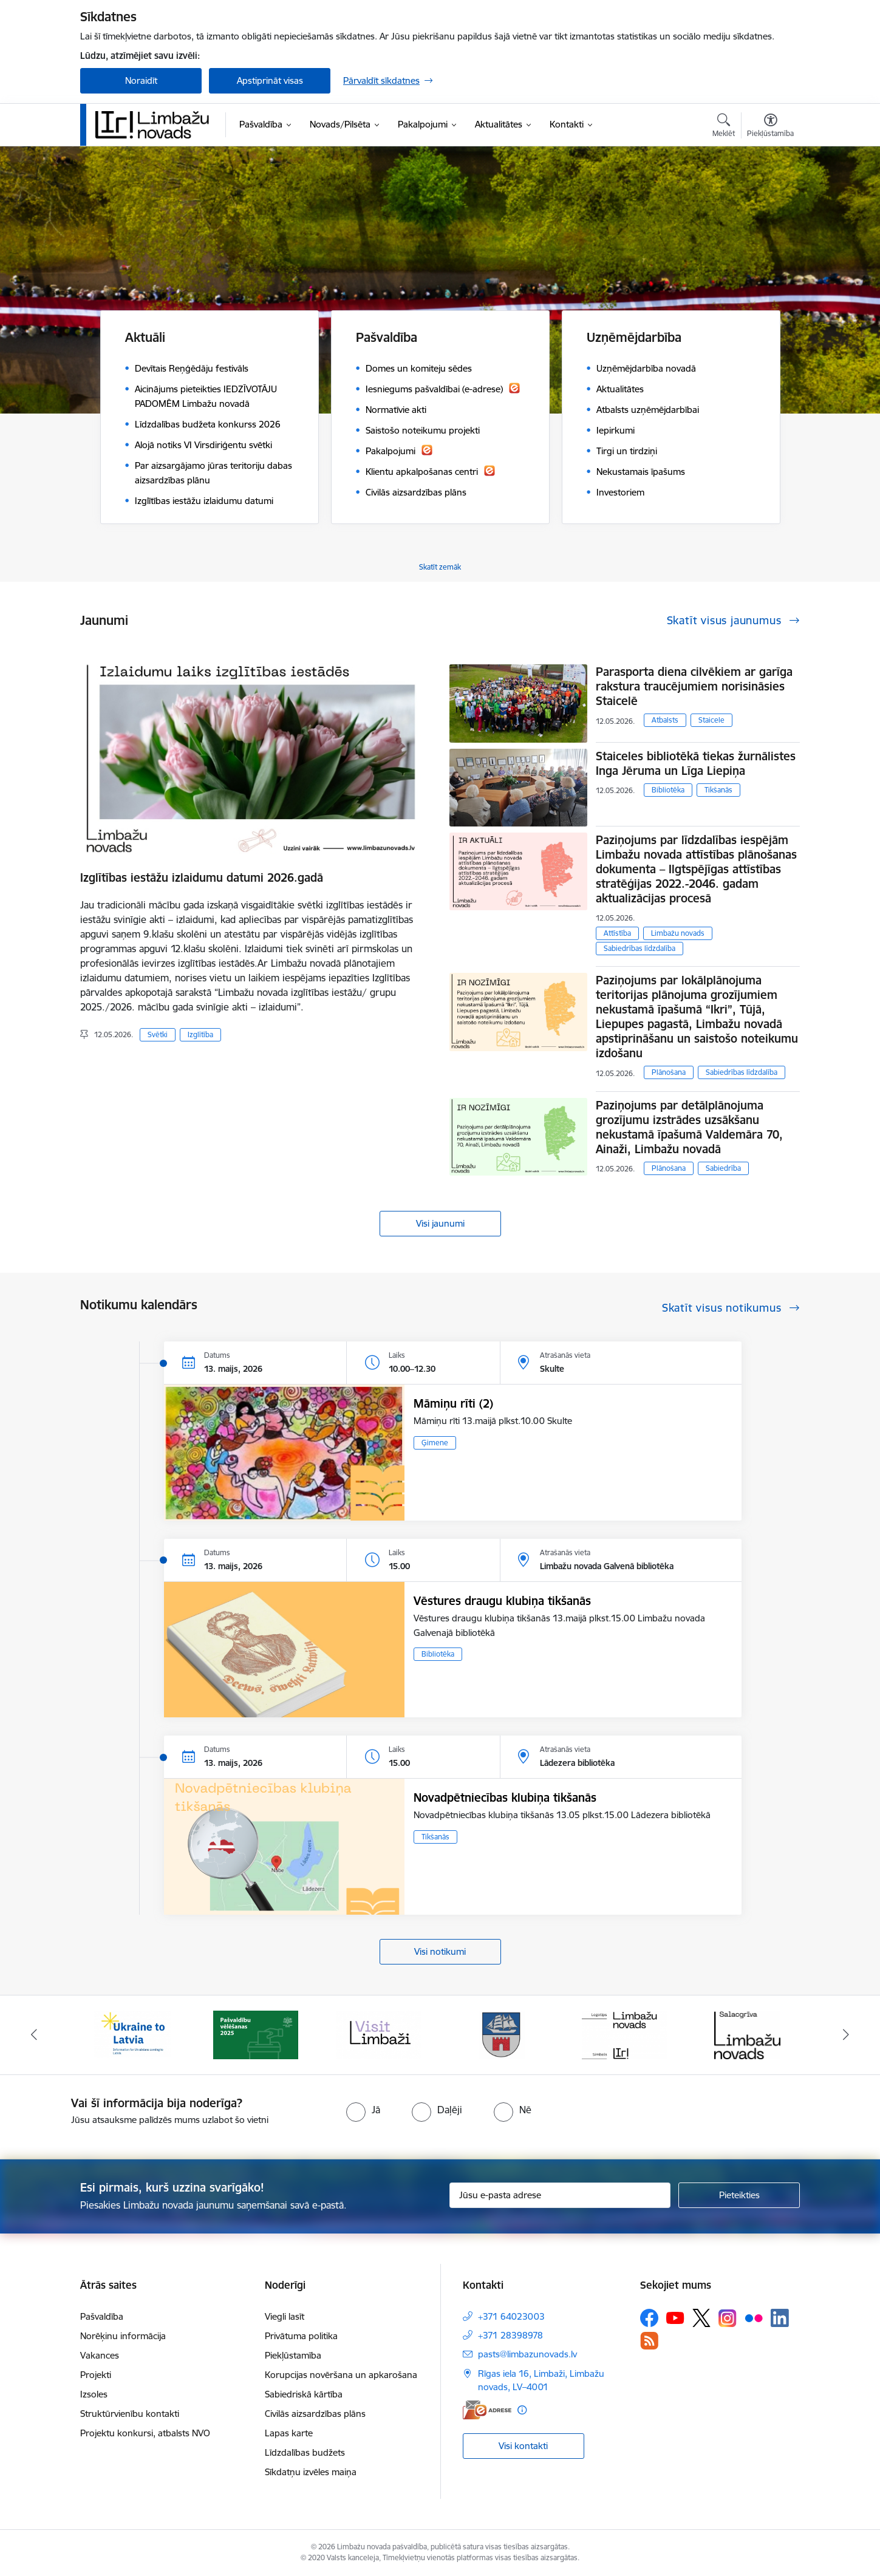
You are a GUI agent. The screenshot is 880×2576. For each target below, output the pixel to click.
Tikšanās (718, 789)
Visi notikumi (440, 1951)
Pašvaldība (101, 2316)
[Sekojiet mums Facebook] (649, 2318)
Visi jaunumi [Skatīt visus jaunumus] (440, 1223)
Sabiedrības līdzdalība (639, 948)
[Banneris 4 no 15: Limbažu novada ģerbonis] (502, 2034)
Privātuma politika (301, 2336)
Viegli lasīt (284, 2316)
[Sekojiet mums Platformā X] (701, 2318)
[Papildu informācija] (522, 2409)
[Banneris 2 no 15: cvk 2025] (255, 2034)
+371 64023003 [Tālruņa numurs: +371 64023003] (511, 2316)
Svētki (158, 1034)
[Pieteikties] (739, 2195)
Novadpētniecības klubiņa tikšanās (505, 1797)
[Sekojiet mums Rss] (649, 2340)
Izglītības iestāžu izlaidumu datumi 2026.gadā (201, 877)
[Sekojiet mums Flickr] (754, 2317)
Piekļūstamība (293, 2355)
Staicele (711, 719)
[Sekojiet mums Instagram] (727, 2318)
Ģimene (434, 1442)
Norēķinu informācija (123, 2336)
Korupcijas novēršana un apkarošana (341, 2374)
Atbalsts (665, 719)
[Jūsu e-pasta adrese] (560, 2195)
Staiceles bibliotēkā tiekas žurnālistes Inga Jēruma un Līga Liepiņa (696, 763)
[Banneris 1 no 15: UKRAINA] (132, 2034)
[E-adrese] (487, 2410)
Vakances (99, 2355)
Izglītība (200, 1034)
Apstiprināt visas (270, 80)
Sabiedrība (723, 1168)
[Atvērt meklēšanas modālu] (723, 126)
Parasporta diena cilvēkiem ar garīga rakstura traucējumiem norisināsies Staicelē (694, 686)
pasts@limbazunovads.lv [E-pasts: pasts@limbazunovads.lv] (527, 2354)
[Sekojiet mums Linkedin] (780, 2318)
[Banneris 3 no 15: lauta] (378, 2034)
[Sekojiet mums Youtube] (675, 2317)
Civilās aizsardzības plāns (315, 2413)
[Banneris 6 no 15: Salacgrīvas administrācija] (747, 2034)
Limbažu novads (677, 933)
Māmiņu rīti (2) (453, 1403)
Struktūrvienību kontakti (129, 2413)
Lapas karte (289, 2433)
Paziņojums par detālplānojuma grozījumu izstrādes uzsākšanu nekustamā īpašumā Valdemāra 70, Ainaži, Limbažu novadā (689, 1127)
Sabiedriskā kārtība (304, 2394)
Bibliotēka (668, 789)
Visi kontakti (523, 2446)
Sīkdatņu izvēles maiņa (310, 2472)
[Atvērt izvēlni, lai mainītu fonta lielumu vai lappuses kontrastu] (770, 126)
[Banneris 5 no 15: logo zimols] (624, 2034)
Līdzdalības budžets (305, 2452)
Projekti (95, 2374)
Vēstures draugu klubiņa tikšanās (502, 1600)
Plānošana (669, 1072)
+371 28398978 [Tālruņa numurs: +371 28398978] (510, 2335)
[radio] (363, 2109)
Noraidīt (141, 80)
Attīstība (617, 933)
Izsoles (93, 2394)
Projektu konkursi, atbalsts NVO (145, 2433)
